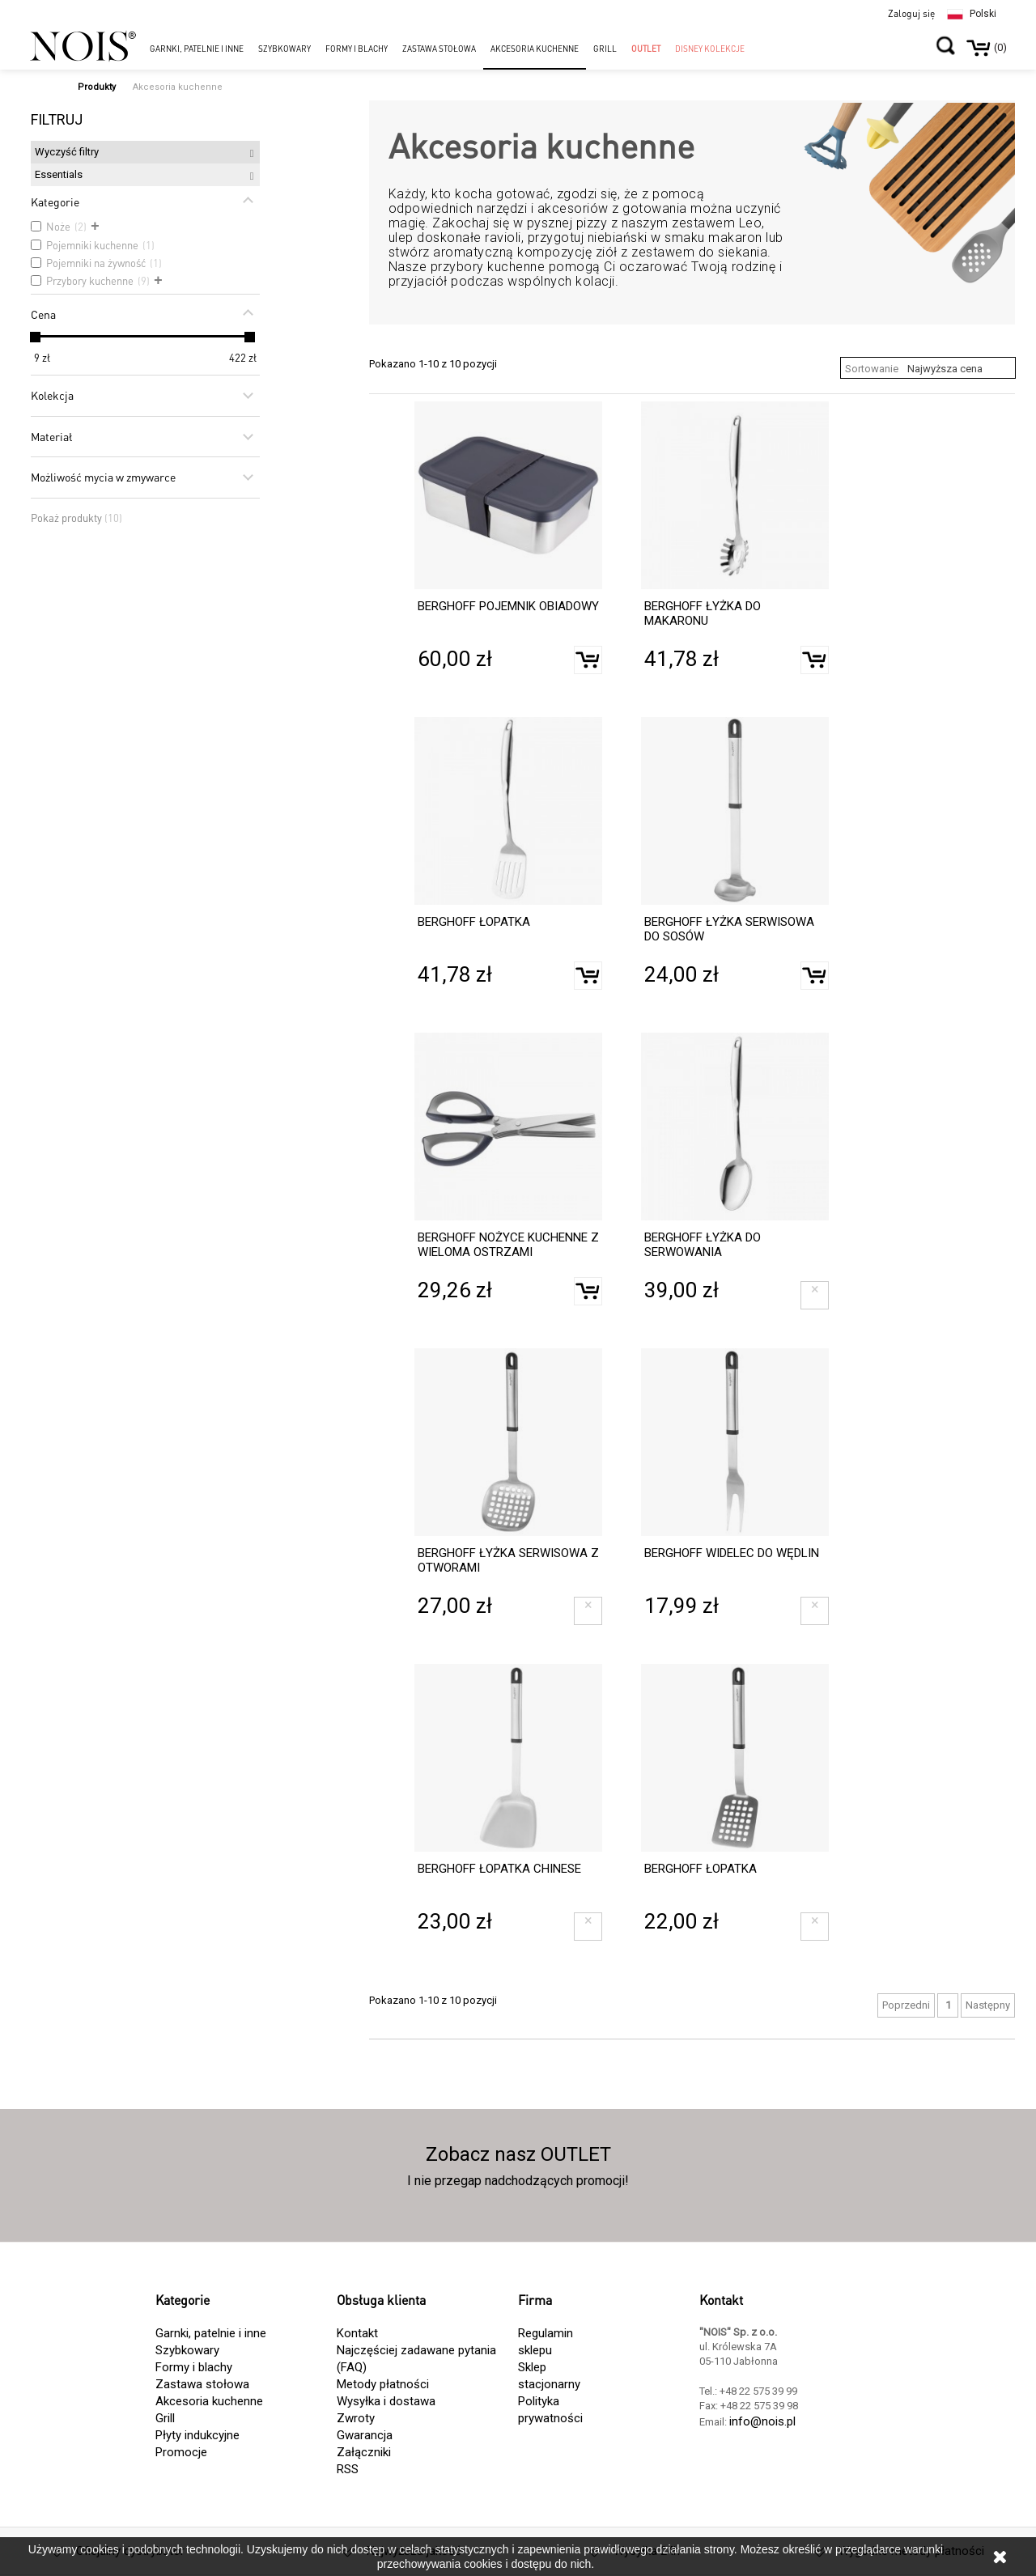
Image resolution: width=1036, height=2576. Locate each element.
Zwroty (356, 2418)
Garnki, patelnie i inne (210, 2333)
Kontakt (357, 2333)
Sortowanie (871, 369)
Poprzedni (906, 2005)
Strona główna (40, 82)
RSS (348, 2469)
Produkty (97, 87)
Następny (988, 2005)
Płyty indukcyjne (197, 2435)
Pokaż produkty (76, 519)
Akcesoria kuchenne (209, 2401)
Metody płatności (383, 2384)
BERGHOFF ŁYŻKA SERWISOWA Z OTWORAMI (508, 1560)
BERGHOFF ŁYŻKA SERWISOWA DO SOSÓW (729, 929)
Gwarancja (365, 2435)
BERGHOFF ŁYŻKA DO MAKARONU (702, 613)
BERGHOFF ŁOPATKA (474, 922)
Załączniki (364, 2452)
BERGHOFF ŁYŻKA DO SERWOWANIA (702, 1244)
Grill (165, 2418)
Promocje (181, 2452)
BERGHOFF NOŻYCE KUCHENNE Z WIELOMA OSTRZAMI (508, 1244)
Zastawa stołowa (202, 2384)
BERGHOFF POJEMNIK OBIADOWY (508, 606)
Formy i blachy (193, 2367)
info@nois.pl (762, 2421)
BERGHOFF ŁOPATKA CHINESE (499, 1868)
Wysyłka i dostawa (386, 2401)
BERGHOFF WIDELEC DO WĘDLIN (731, 1553)
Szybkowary (187, 2350)
